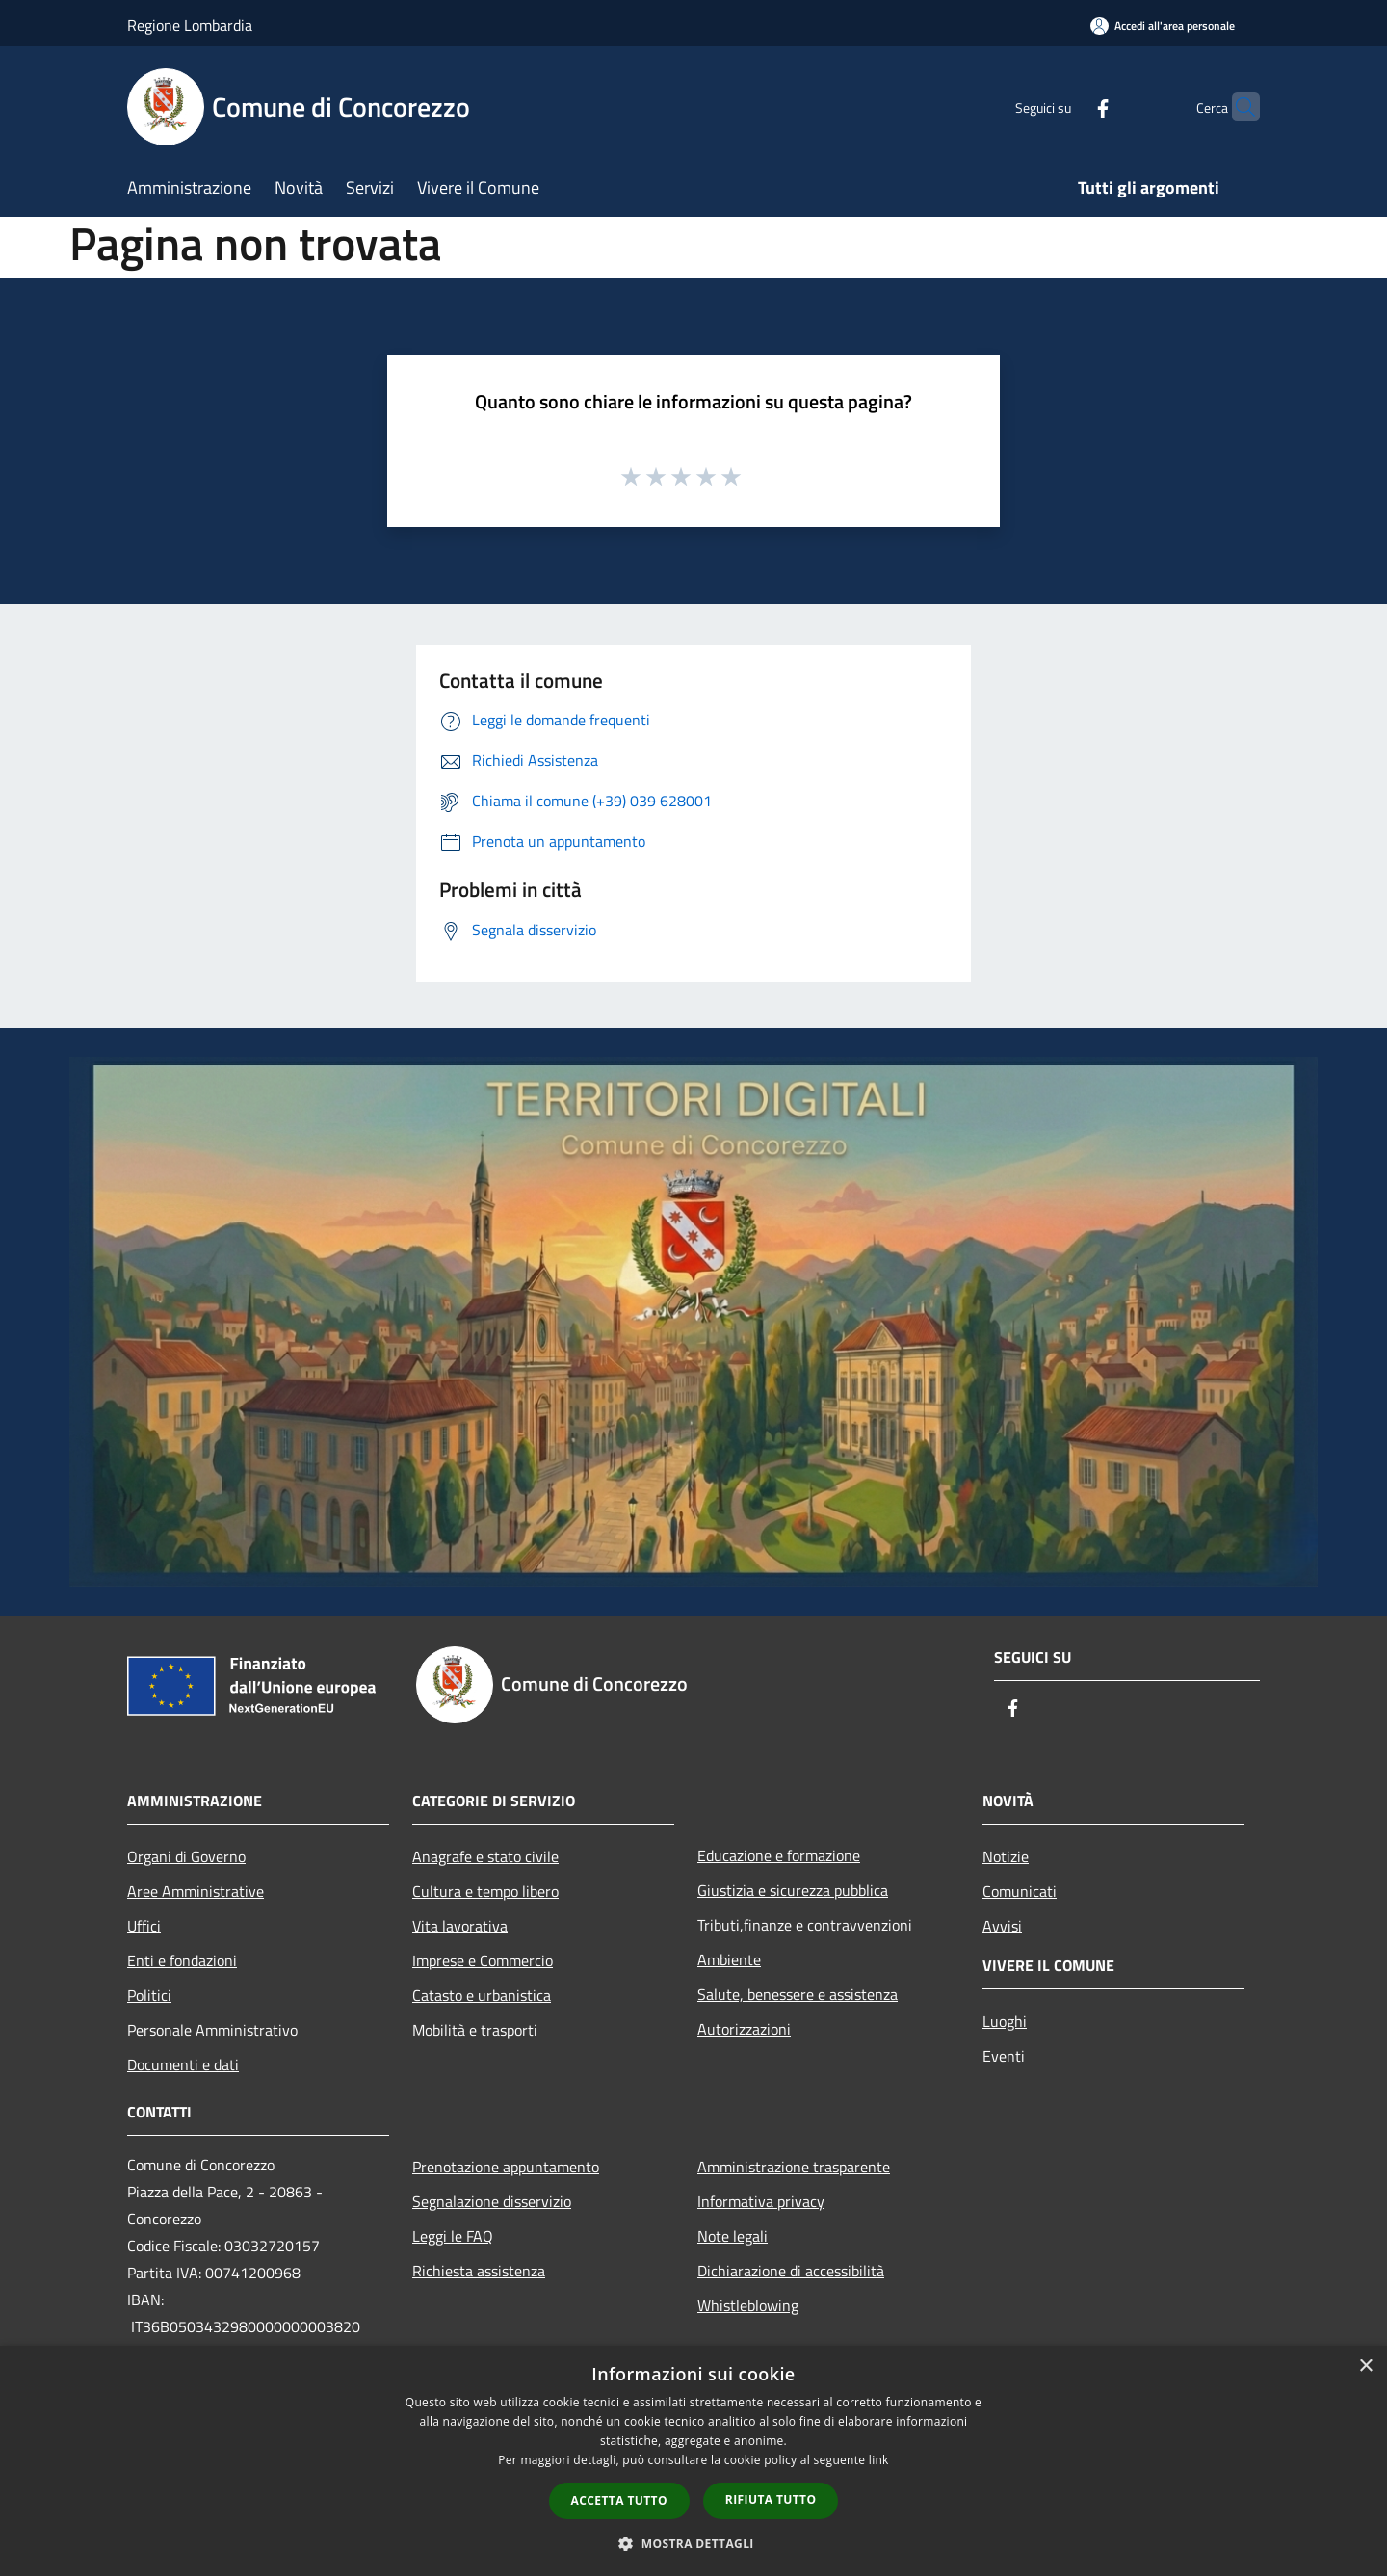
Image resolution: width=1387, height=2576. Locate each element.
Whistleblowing (747, 2305)
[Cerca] (1237, 107)
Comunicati (1019, 1891)
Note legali (732, 2235)
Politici (149, 1995)
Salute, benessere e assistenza (797, 1994)
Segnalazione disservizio (491, 2201)
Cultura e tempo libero (485, 1891)
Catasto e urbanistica (481, 1995)
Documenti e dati (183, 2064)
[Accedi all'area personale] (1162, 25)
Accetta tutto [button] (619, 2500)
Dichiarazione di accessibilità (790, 2270)
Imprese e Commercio (482, 1960)
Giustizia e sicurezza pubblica (792, 1890)
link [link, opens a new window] (879, 2460)
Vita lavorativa (460, 1925)
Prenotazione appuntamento (505, 2166)
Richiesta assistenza (478, 2270)
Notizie (1005, 1856)
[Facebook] (1065, 106)
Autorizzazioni (744, 2028)
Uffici (144, 1925)
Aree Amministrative (195, 1891)
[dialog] (693, 2461)
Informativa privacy (760, 2201)
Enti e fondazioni (182, 1960)
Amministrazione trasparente (793, 2166)
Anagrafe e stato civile (485, 1856)
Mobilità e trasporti (474, 2029)
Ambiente (729, 1959)
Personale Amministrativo (212, 2029)
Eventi (1003, 2055)
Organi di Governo (186, 1856)
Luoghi (1004, 2021)
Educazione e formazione (778, 1855)
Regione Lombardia (189, 25)
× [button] (1365, 2366)
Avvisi (1002, 1925)
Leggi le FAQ (452, 2235)
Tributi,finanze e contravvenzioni (804, 1924)
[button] (693, 2543)
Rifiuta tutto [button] (771, 2499)
